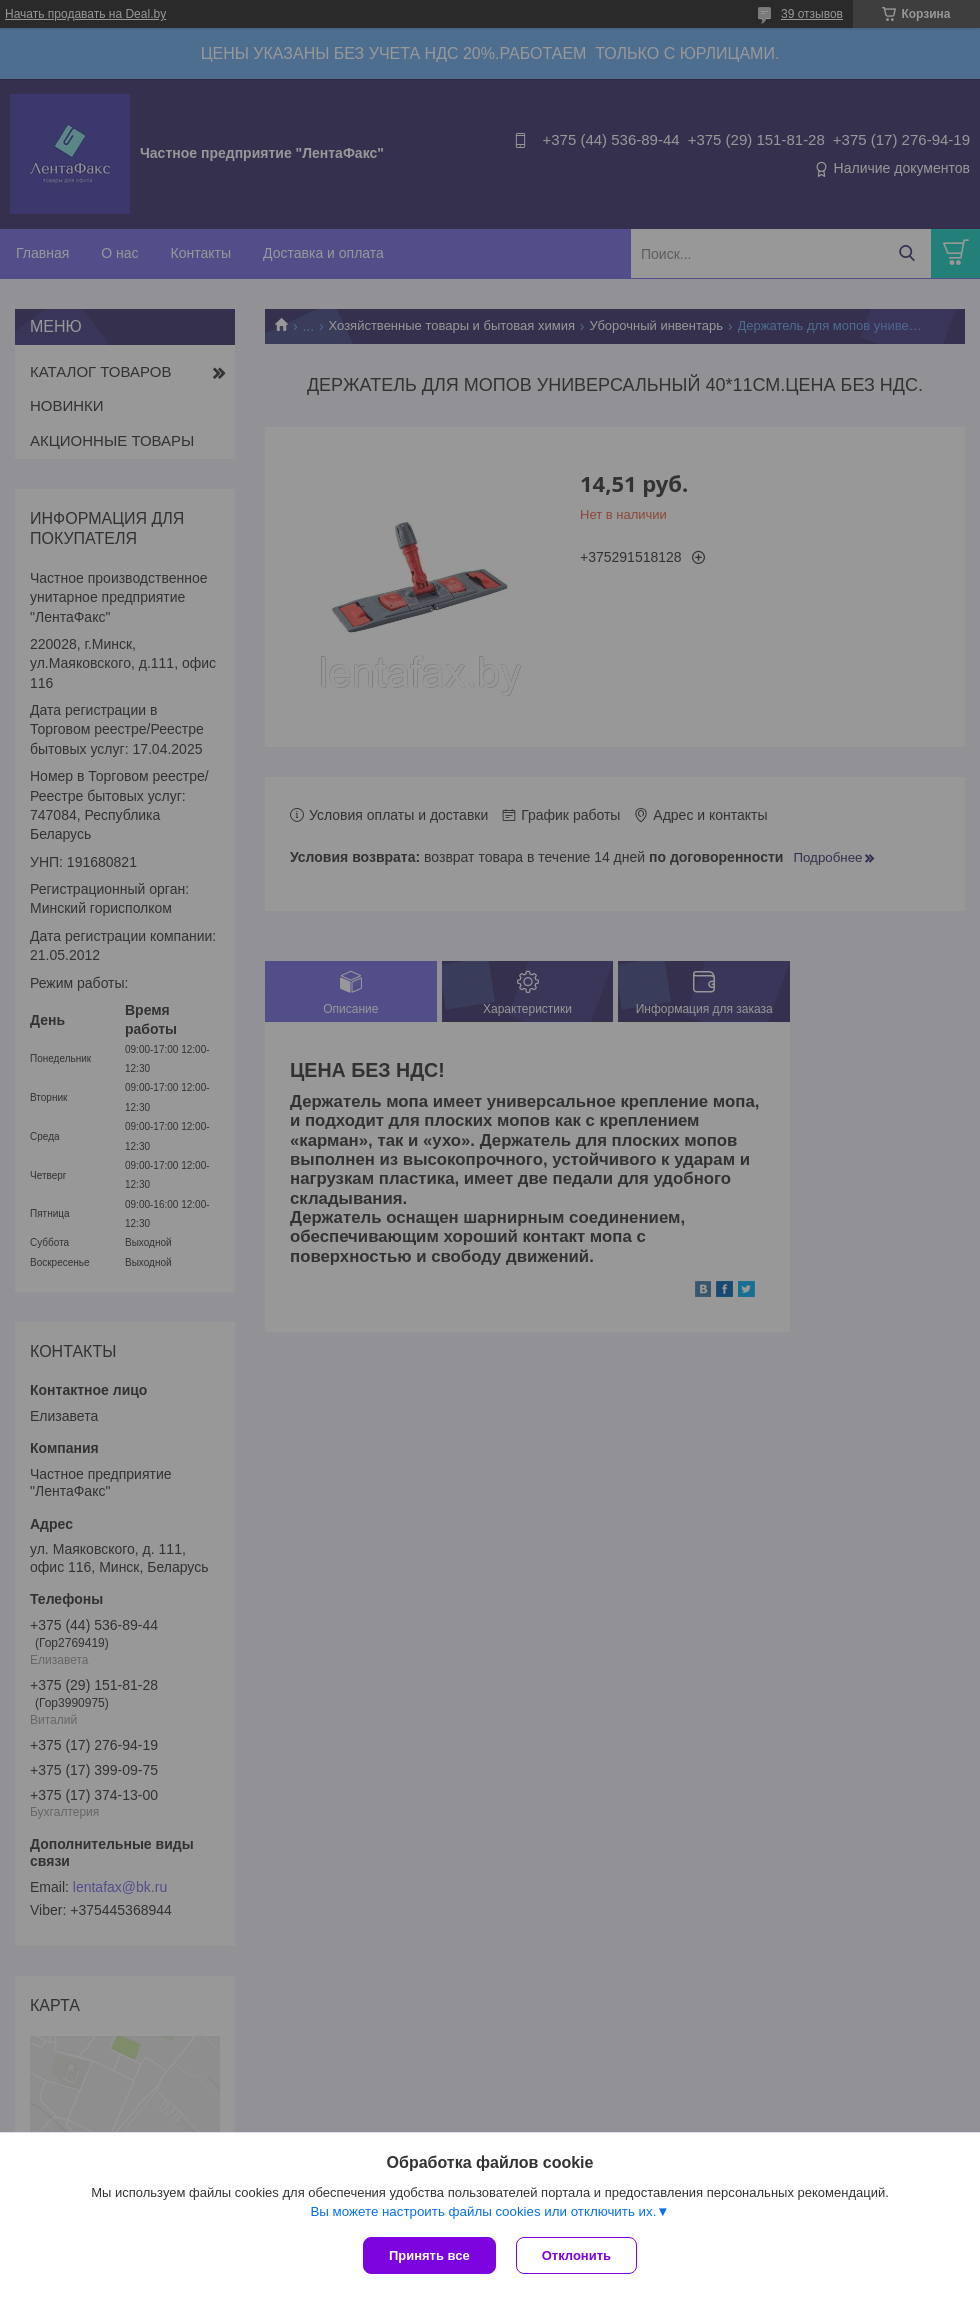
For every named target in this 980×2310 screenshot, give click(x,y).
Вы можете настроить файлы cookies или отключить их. (483, 2211)
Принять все (429, 2255)
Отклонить (576, 2255)
